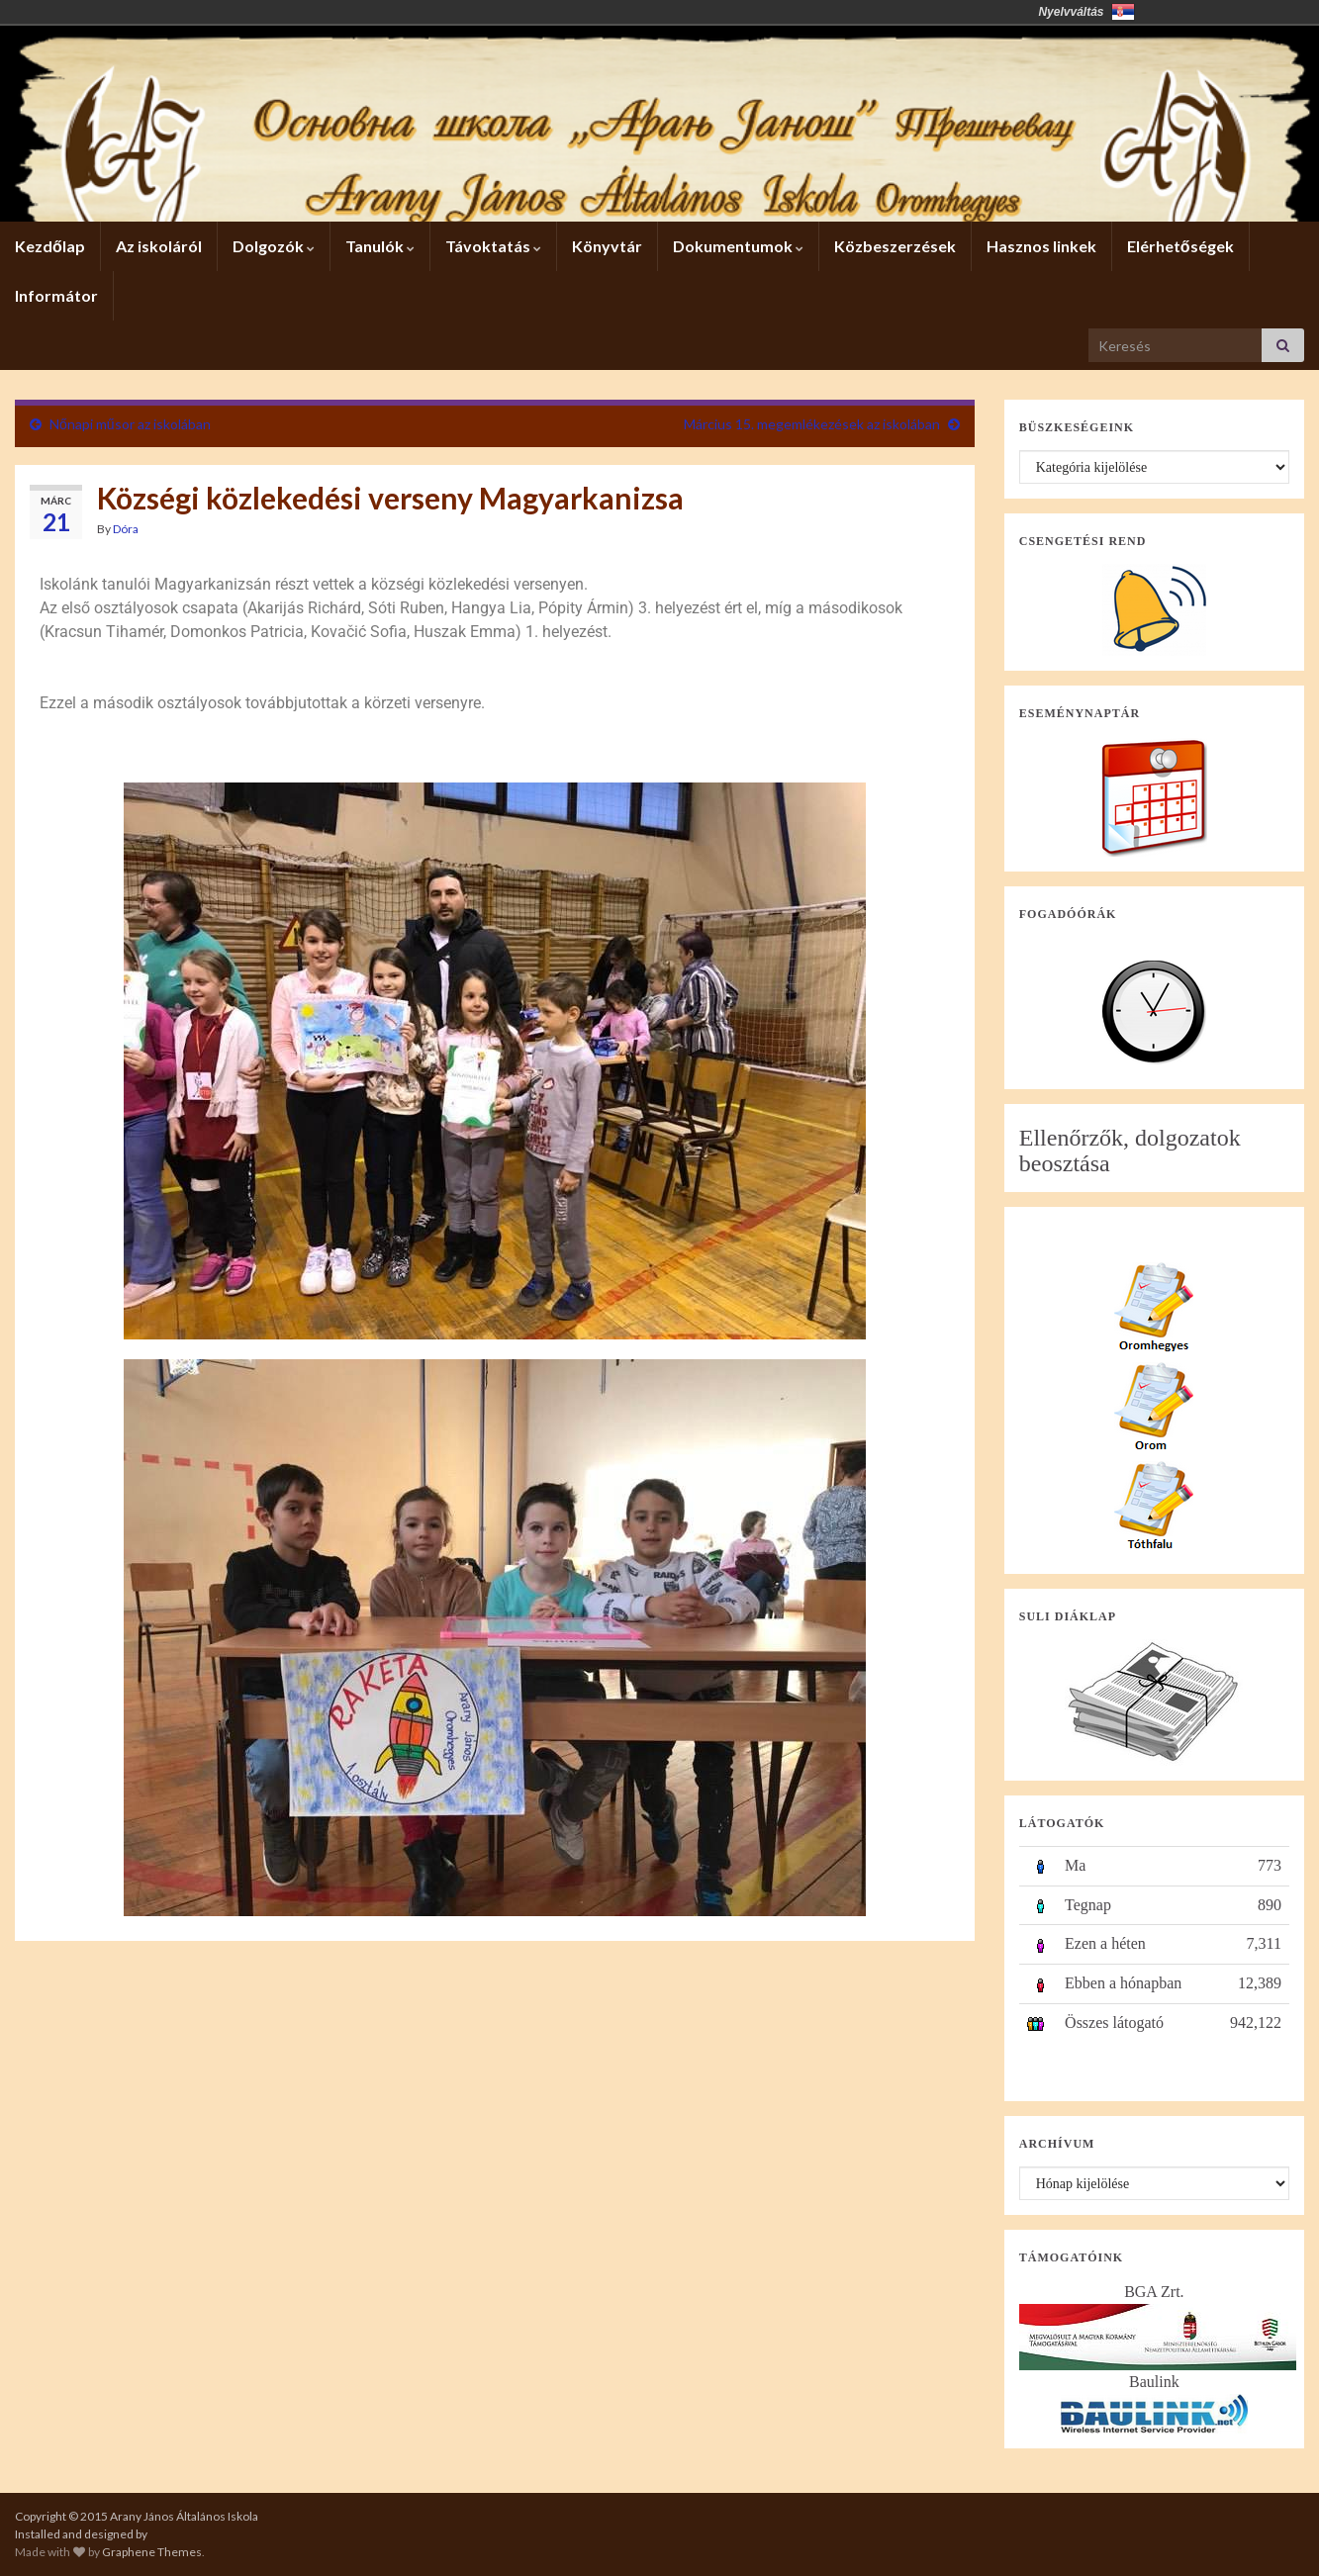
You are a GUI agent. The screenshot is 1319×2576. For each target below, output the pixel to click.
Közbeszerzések (895, 245)
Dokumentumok (738, 245)
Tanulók (380, 245)
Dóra (126, 528)
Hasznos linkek (1041, 245)
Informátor (56, 295)
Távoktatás (493, 245)
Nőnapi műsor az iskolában (130, 423)
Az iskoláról (159, 245)
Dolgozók (274, 245)
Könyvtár (607, 245)
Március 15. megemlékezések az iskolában (812, 423)
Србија (1123, 12)
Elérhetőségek (1180, 245)
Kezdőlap (50, 245)
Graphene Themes (152, 2551)
